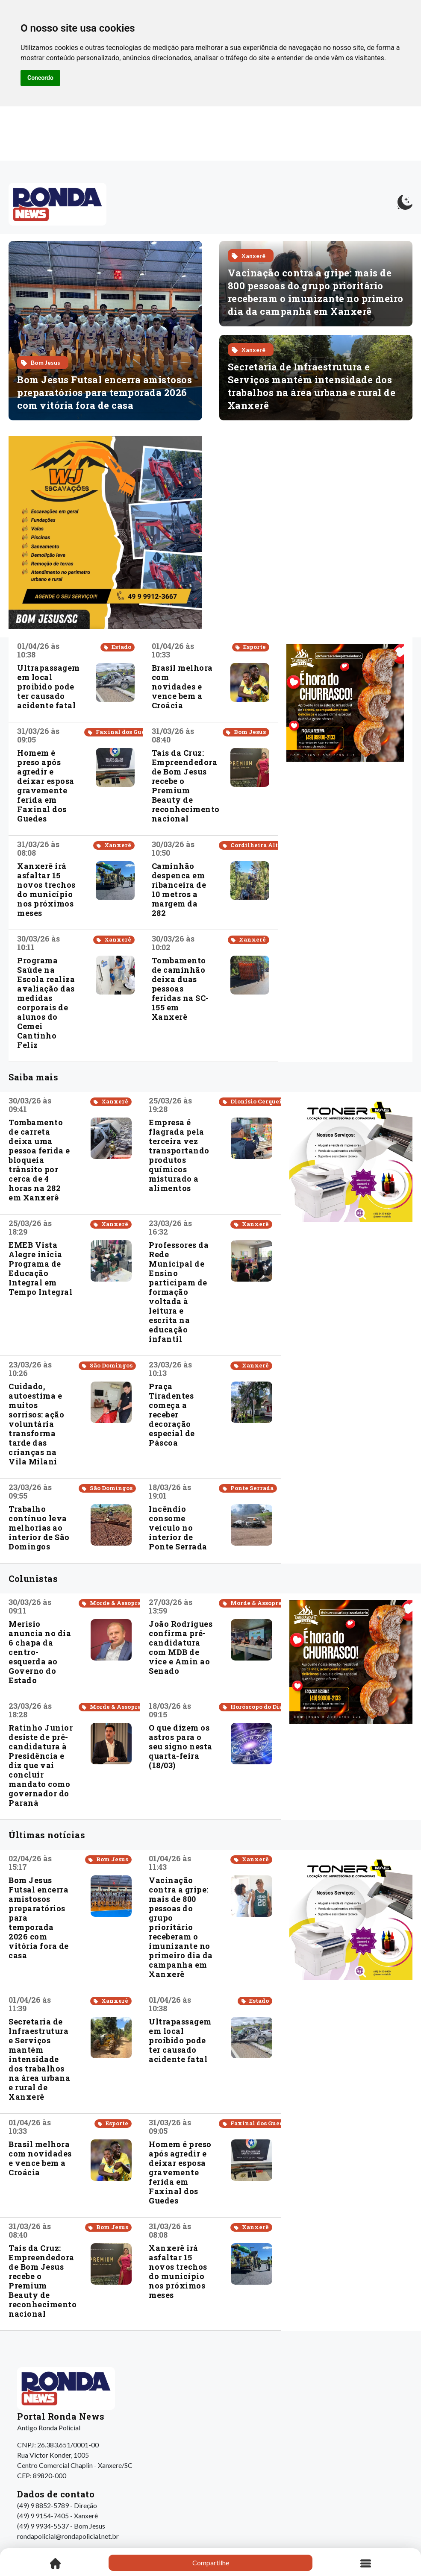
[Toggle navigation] (365, 2563)
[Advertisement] (345, 823)
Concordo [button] (40, 77)
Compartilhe (210, 2562)
